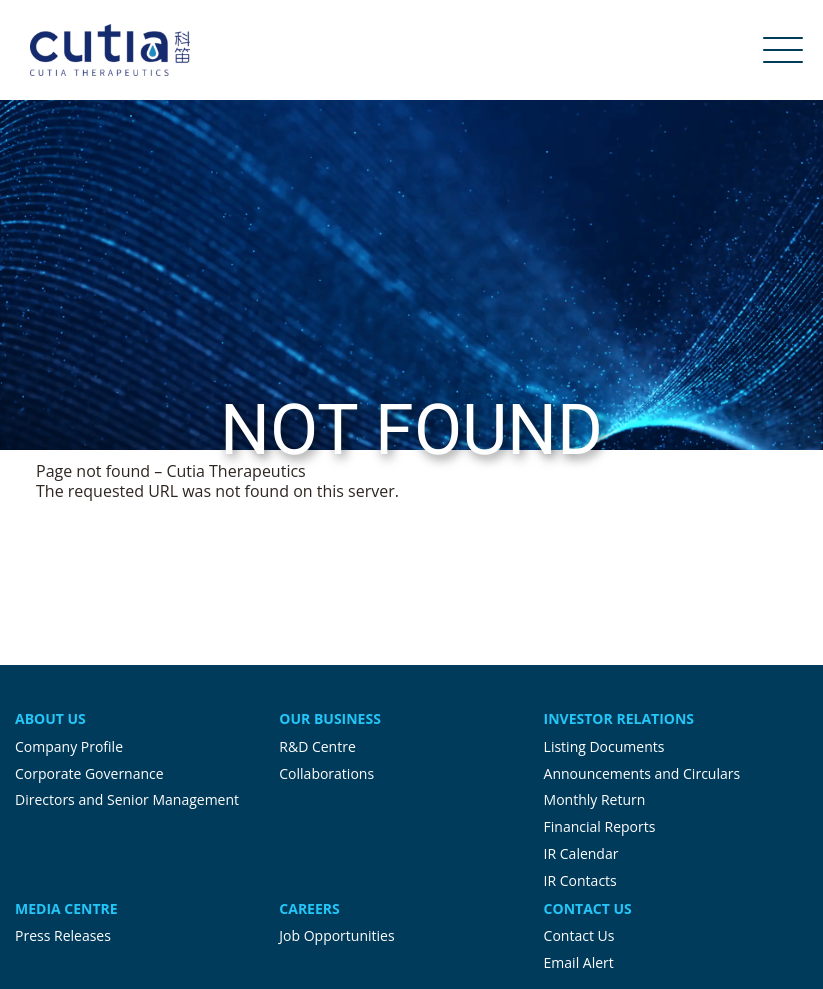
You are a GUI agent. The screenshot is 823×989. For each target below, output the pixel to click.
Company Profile (69, 746)
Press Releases (63, 935)
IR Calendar (581, 853)
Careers (309, 908)
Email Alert (579, 962)
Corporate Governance (89, 773)
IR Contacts (580, 880)
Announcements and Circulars (642, 773)
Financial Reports (600, 826)
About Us (50, 718)
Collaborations (326, 773)
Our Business (330, 718)
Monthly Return (595, 799)
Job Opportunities (336, 935)
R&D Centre (317, 746)
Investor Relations (619, 718)
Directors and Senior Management (127, 799)
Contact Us (588, 908)
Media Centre (66, 908)
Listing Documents (604, 746)
